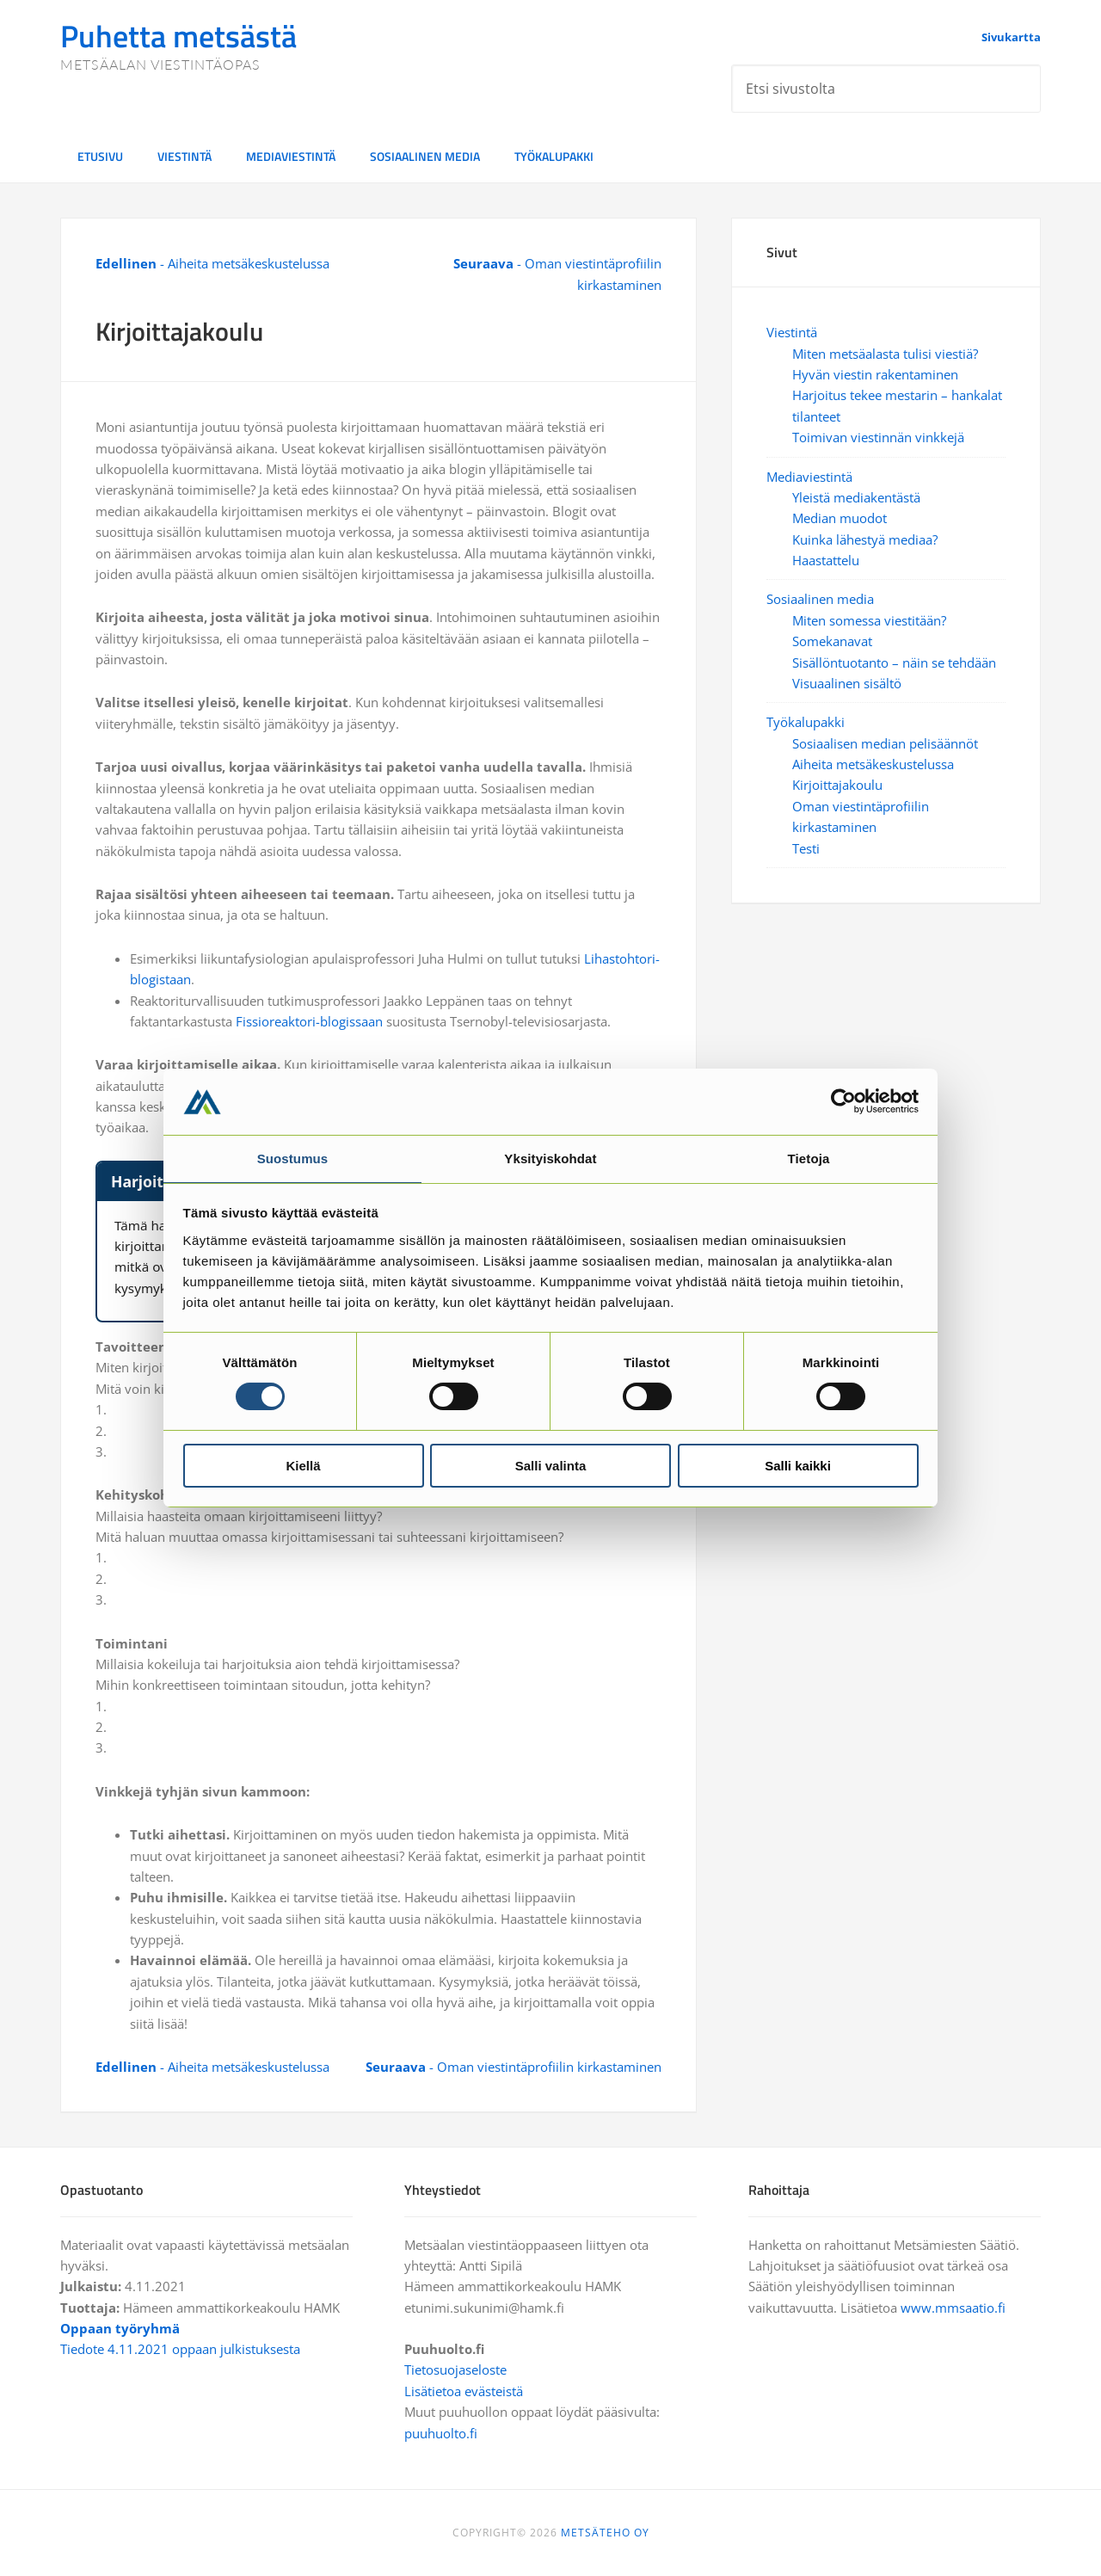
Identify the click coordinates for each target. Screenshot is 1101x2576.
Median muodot (839, 518)
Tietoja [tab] (809, 1157)
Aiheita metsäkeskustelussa (873, 764)
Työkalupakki (805, 721)
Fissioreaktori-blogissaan (309, 1021)
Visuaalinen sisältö (846, 683)
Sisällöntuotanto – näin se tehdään (894, 662)
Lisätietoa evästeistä (463, 2391)
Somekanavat (832, 641)
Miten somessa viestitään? (869, 620)
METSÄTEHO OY (605, 2532)
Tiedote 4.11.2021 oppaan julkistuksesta (180, 2348)
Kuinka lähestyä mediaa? (865, 539)
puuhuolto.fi (440, 2433)
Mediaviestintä (809, 476)
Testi (806, 848)
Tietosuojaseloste (455, 2369)
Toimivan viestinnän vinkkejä (878, 437)
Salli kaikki (798, 1466)
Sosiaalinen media (820, 598)
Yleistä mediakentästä (856, 497)
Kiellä (303, 1466)
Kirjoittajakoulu (837, 784)
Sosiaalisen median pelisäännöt (885, 743)
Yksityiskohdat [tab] (550, 1157)
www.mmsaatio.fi (953, 2307)
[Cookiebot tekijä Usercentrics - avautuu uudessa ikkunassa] (843, 1100)
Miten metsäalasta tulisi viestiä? (885, 353)
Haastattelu (825, 560)
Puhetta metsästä (178, 35)
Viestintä (791, 332)
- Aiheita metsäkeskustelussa (212, 263)
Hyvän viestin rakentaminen (875, 374)
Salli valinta (551, 1466)
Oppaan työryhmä (120, 2328)
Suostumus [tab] (293, 1157)
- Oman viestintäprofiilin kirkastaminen (513, 2066)
